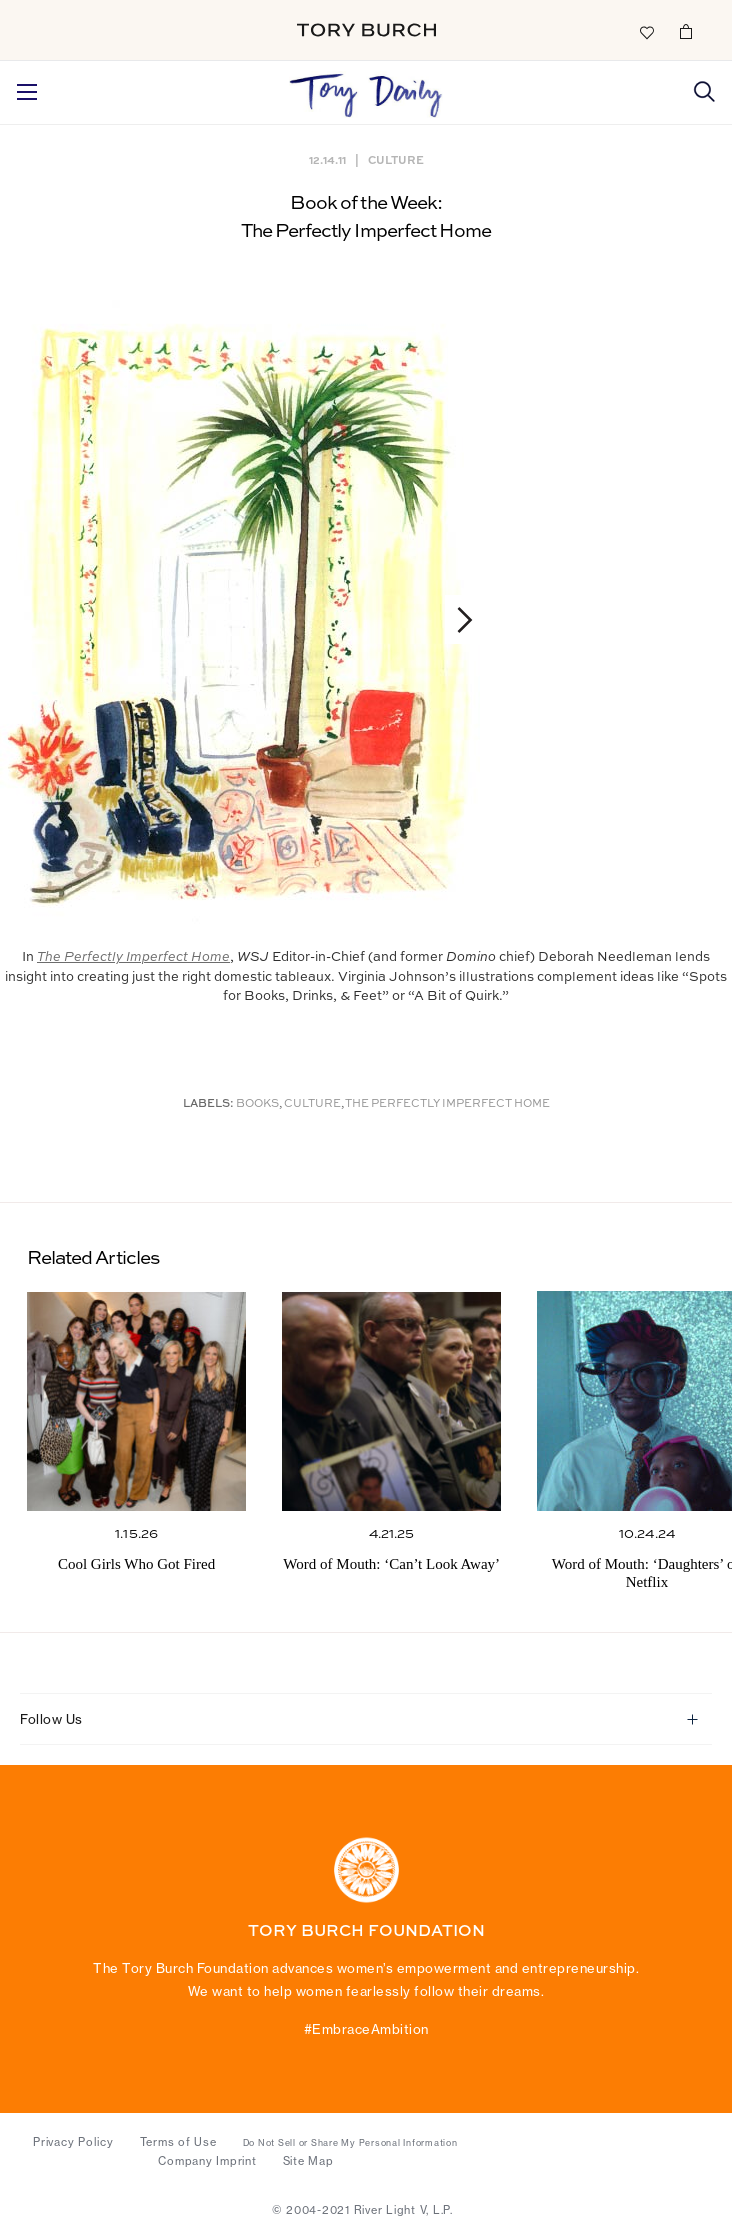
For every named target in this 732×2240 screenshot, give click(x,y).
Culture (396, 159)
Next (455, 619)
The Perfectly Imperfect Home (447, 1104)
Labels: (208, 1104)
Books (257, 1104)
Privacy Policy (73, 2142)
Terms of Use (178, 2142)
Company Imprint (207, 2161)
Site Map (308, 2161)
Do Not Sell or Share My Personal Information (350, 2143)
